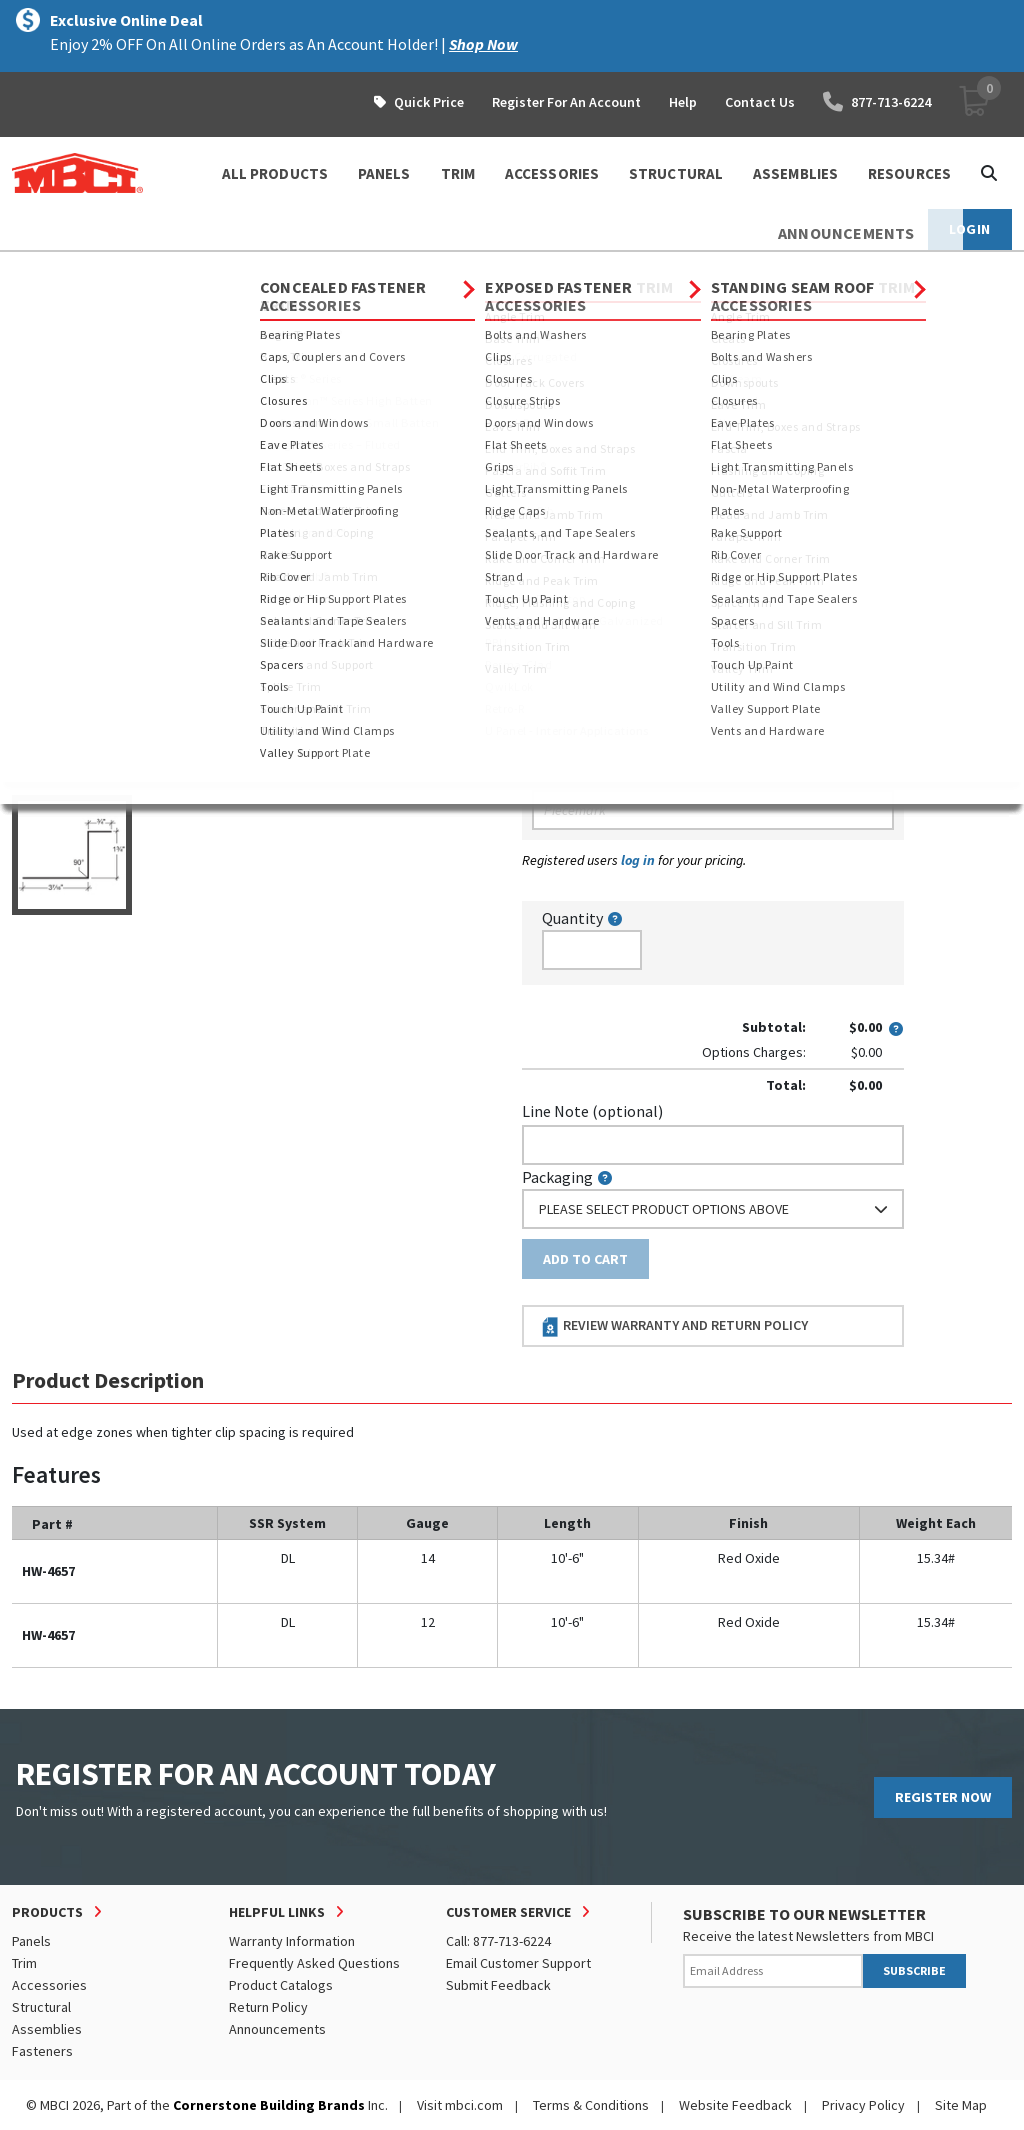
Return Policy (268, 2007)
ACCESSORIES (552, 173)
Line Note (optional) (592, 1111)
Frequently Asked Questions (314, 1963)
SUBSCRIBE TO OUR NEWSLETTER (804, 1914)
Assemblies (47, 2029)
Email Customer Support (518, 1963)
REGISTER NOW (943, 1797)
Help (683, 102)
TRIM (458, 173)
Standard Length (579, 405)
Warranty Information (292, 1941)
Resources (909, 173)
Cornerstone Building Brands (269, 2105)
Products (98, 270)
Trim (24, 1963)
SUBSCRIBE (914, 1970)
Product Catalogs (281, 1985)
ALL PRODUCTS (275, 173)
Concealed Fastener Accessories (358, 270)
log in (638, 860)
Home (29, 270)
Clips (501, 270)
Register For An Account (566, 102)
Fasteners (42, 2051)
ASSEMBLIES (795, 173)
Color (541, 579)
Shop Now (483, 44)
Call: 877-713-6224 (498, 1941)
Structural (41, 2007)
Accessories (192, 270)
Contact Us (760, 102)
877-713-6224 (877, 102)
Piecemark (568, 776)
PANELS (384, 173)
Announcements (277, 2029)
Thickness (556, 492)
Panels (31, 1941)
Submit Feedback (498, 1985)
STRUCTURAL (676, 173)
